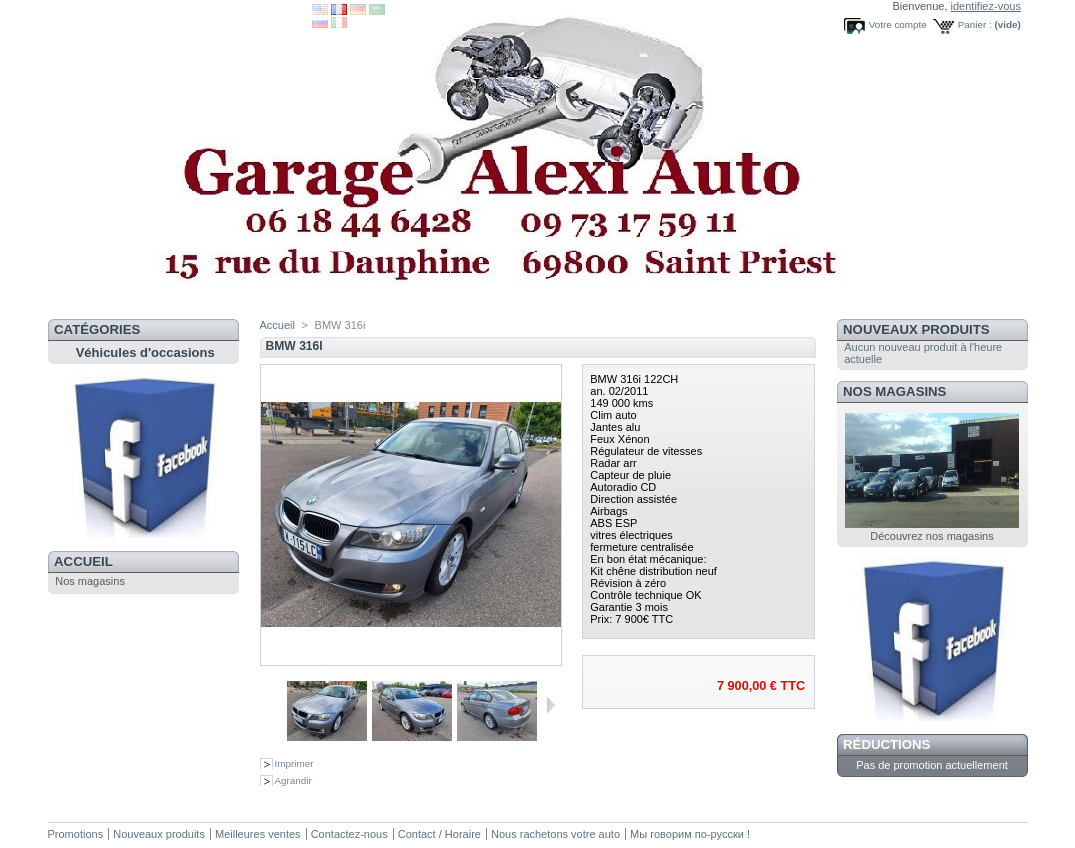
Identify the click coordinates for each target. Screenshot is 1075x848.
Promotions (76, 834)
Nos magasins (90, 581)
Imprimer (294, 763)
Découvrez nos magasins (932, 536)
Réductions (886, 744)
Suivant (550, 705)
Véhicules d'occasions (145, 352)
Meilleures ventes (258, 834)
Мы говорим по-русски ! (690, 834)
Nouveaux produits (916, 329)
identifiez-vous (986, 6)
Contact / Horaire (439, 834)
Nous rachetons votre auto (557, 834)
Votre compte (898, 24)
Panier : (975, 24)
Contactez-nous (349, 834)
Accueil (83, 561)
